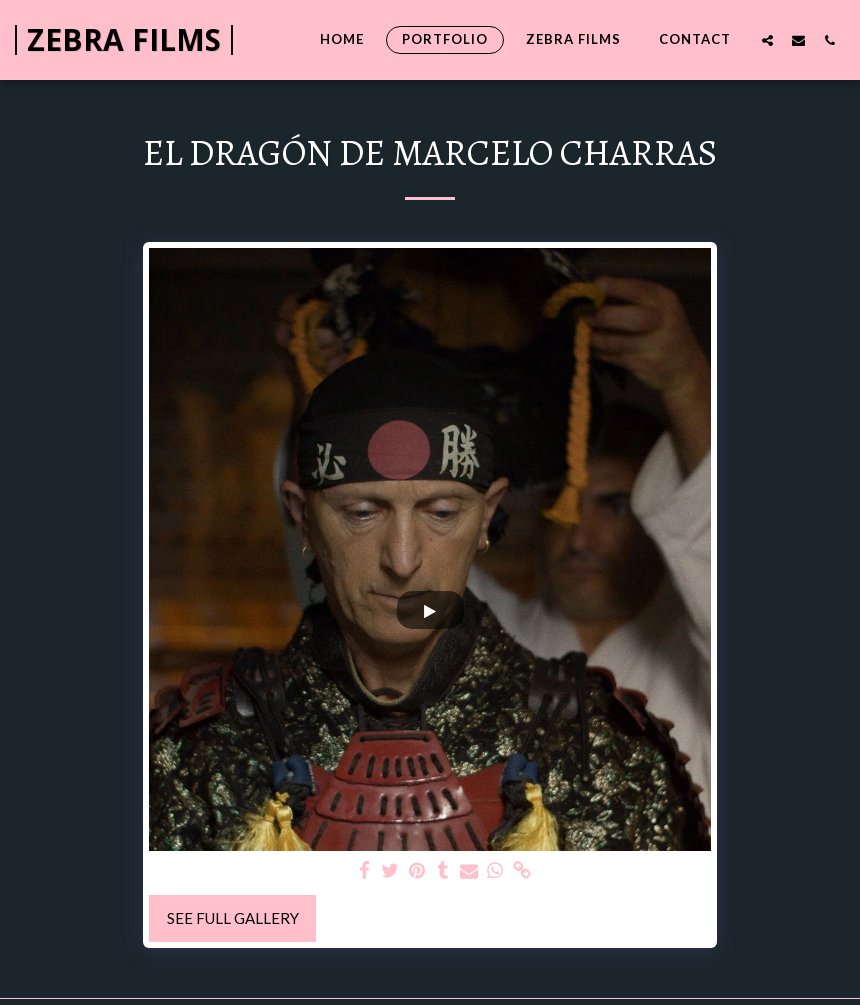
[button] (767, 40)
